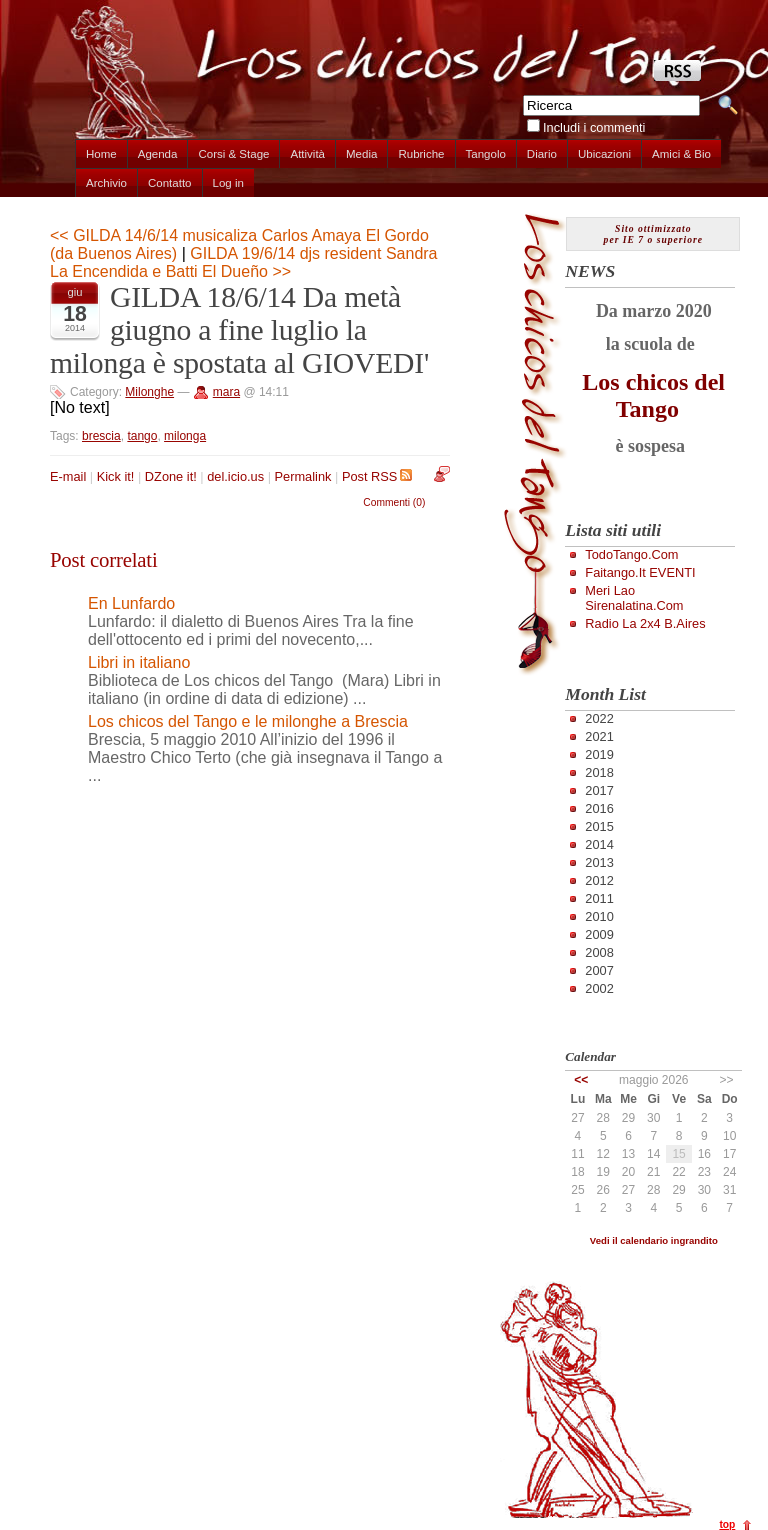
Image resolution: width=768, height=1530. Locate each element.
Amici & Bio (681, 154)
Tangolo (486, 154)
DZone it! (171, 476)
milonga (185, 436)
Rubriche (421, 154)
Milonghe (149, 392)
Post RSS (377, 476)
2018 (599, 772)
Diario (542, 154)
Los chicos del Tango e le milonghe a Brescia (248, 721)
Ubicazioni (604, 154)
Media (361, 154)
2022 (599, 718)
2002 (599, 988)
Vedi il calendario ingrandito (654, 1240)
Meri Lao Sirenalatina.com (634, 598)
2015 (599, 826)
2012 (599, 880)
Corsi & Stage (233, 154)
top (727, 1524)
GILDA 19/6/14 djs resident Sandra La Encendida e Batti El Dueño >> (244, 262)
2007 (599, 970)
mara (226, 392)
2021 (599, 736)
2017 (599, 790)
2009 (599, 934)
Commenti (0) (394, 502)
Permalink (303, 476)
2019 (599, 754)
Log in (228, 183)
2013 (599, 862)
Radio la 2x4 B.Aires (645, 623)
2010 (599, 916)
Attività (307, 154)
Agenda (158, 154)
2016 (599, 808)
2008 (599, 952)
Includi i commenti (594, 127)
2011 (599, 898)
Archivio (106, 183)
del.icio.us (235, 476)
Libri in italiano (139, 662)
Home (101, 154)
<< (581, 1080)
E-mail (68, 476)
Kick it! (116, 476)
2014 (599, 844)
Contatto (170, 183)
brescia (101, 436)
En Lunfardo (131, 603)
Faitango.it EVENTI (640, 572)
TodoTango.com (631, 554)
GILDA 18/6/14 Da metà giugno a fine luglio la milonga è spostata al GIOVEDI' (239, 330)
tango (142, 436)
